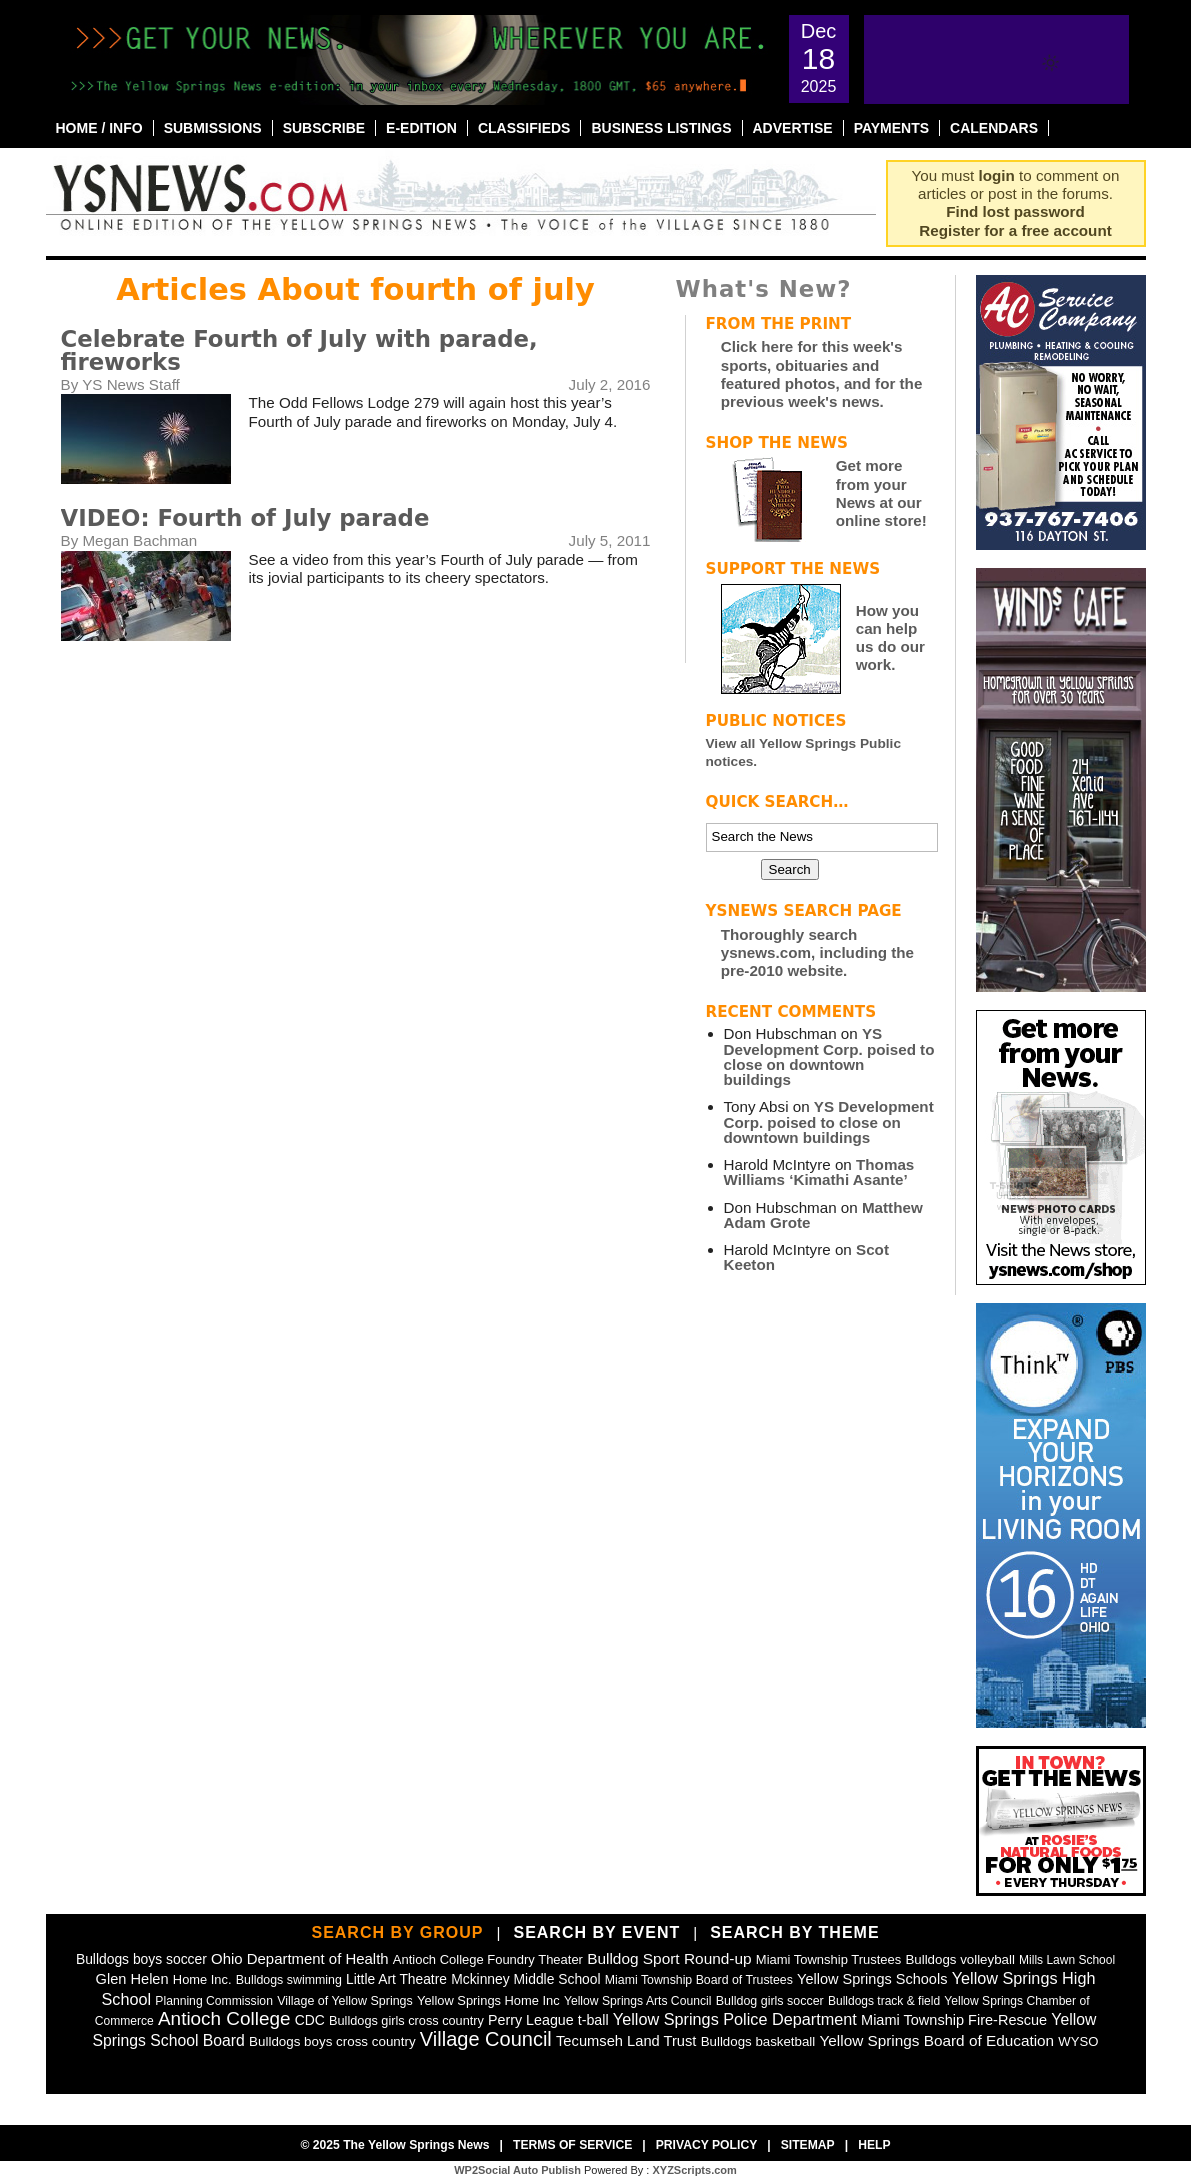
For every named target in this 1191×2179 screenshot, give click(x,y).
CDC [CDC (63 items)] (310, 2020)
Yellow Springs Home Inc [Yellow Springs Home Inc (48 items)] (488, 2000)
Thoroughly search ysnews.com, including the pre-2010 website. (817, 952)
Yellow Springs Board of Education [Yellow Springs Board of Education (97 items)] (937, 2040)
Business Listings (661, 128)
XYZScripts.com (694, 2170)
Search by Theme (794, 1932)
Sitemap (808, 2145)
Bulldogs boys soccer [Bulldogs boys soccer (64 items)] (141, 1959)
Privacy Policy (707, 2145)
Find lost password (1015, 211)
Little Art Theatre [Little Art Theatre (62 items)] (396, 1979)
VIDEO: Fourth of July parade (245, 518)
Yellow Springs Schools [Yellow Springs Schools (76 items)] (872, 1979)
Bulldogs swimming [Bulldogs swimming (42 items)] (289, 1980)
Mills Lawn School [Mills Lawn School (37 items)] (1067, 1960)
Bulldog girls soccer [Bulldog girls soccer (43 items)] (770, 2001)
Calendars (994, 128)
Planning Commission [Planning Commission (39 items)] (214, 2001)
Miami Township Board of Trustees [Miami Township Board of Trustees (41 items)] (699, 1980)
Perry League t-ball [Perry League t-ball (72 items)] (548, 2020)
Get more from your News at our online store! (881, 493)
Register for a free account (1015, 230)
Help (874, 2145)
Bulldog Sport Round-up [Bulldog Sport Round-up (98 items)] (669, 1958)
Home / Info (99, 128)
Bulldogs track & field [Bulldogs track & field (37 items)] (884, 2001)
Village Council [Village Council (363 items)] (486, 2039)
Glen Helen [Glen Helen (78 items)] (132, 1979)
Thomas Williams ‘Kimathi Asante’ (819, 1172)
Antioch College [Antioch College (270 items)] (224, 2018)
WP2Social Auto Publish (517, 2170)
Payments (891, 128)
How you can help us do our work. (890, 638)
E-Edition (421, 128)
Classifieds (524, 128)
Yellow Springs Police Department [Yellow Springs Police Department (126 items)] (735, 2019)
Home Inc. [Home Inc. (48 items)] (202, 1979)
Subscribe (324, 128)
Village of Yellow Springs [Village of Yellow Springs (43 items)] (345, 2001)
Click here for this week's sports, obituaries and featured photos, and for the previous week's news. (822, 374)
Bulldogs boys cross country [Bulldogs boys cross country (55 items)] (332, 2041)
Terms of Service (572, 2145)
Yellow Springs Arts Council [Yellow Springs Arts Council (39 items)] (638, 2001)
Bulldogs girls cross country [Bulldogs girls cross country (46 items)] (406, 2020)
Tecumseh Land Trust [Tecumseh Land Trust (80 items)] (626, 2041)
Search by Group (397, 1932)
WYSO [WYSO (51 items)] (1078, 2041)
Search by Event (596, 1932)
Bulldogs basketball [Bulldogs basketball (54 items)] (758, 2041)
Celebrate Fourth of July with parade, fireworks (299, 350)
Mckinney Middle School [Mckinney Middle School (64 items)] (525, 1979)
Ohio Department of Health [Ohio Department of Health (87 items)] (300, 1958)
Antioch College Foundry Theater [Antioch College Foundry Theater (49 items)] (488, 1959)
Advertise (793, 128)
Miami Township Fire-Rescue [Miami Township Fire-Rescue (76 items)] (954, 2020)
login (997, 175)
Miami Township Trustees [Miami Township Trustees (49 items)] (828, 1959)
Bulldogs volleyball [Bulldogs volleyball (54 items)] (959, 1959)
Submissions (213, 128)
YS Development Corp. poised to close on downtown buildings (829, 1056)
